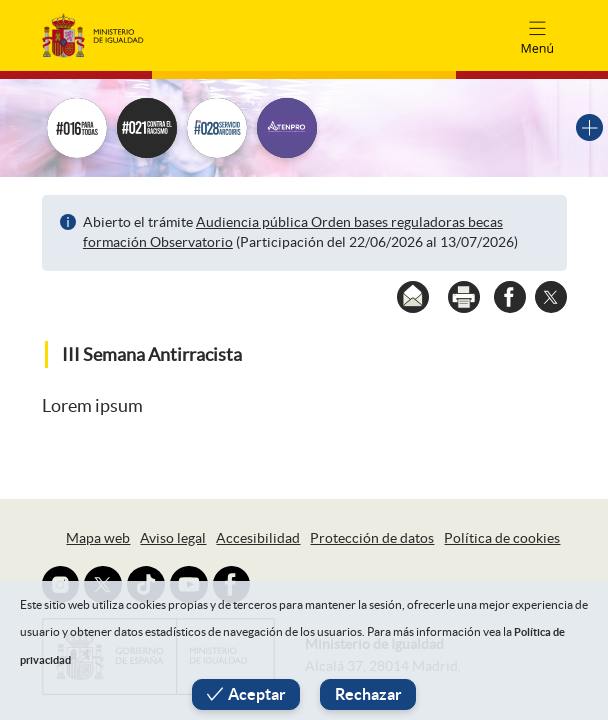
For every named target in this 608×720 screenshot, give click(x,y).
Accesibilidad (258, 538)
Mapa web (98, 538)
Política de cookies (502, 538)
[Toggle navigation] (537, 35)
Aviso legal (173, 538)
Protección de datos (372, 538)
